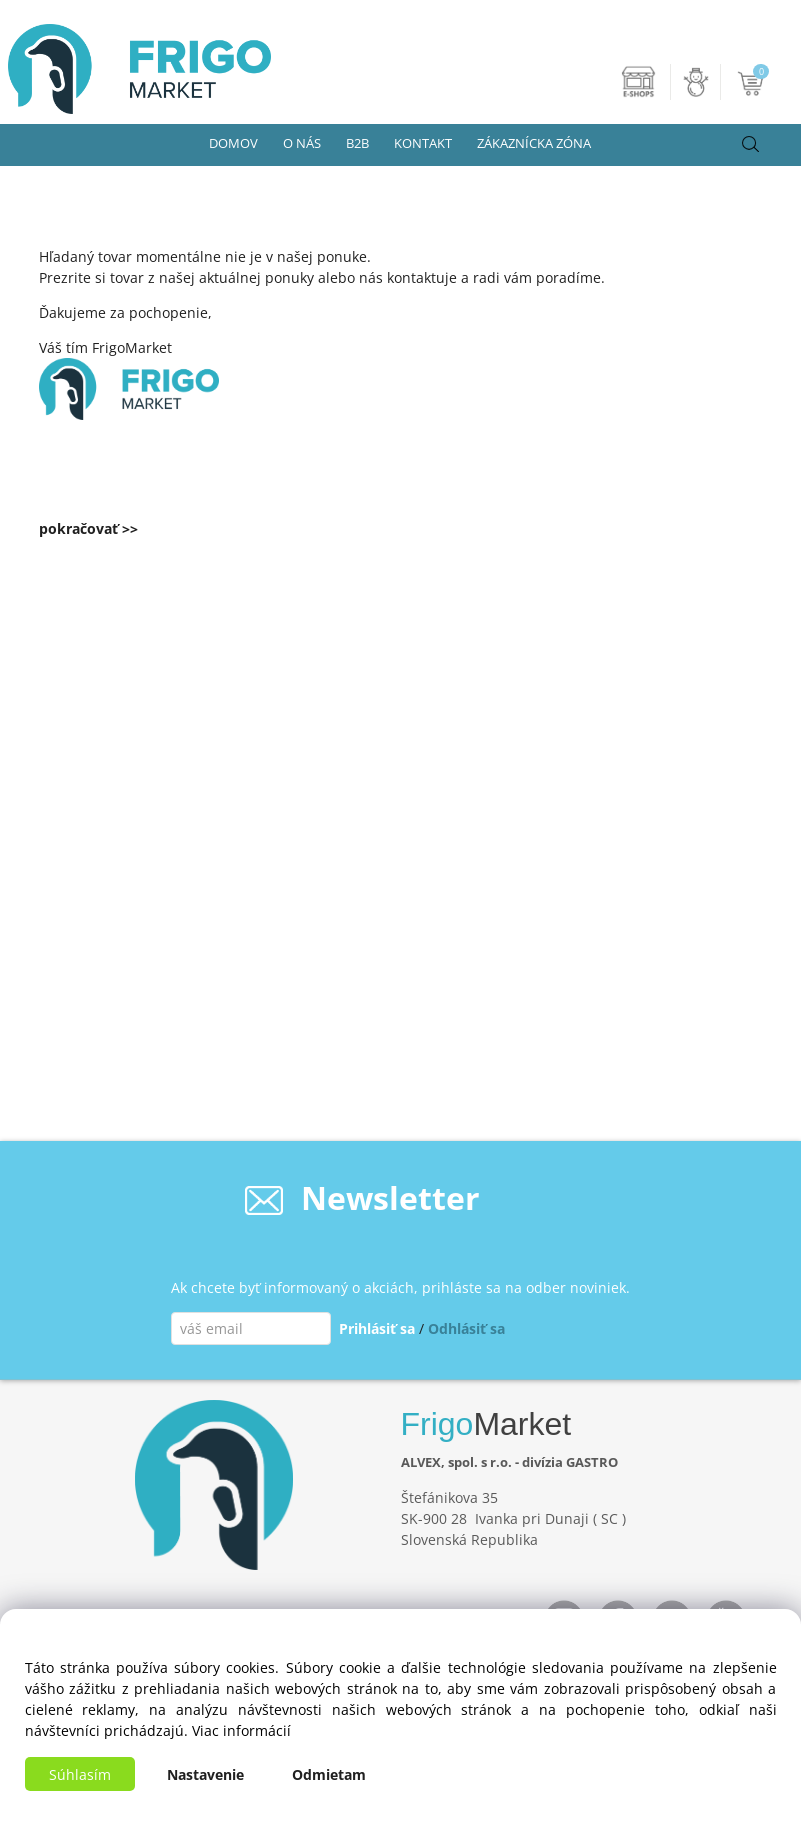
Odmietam (329, 1774)
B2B (357, 143)
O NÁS (302, 143)
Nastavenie (205, 1774)
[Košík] (752, 82)
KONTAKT (423, 143)
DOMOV (233, 143)
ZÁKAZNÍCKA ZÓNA (534, 143)
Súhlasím (80, 1774)
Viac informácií (241, 1730)
